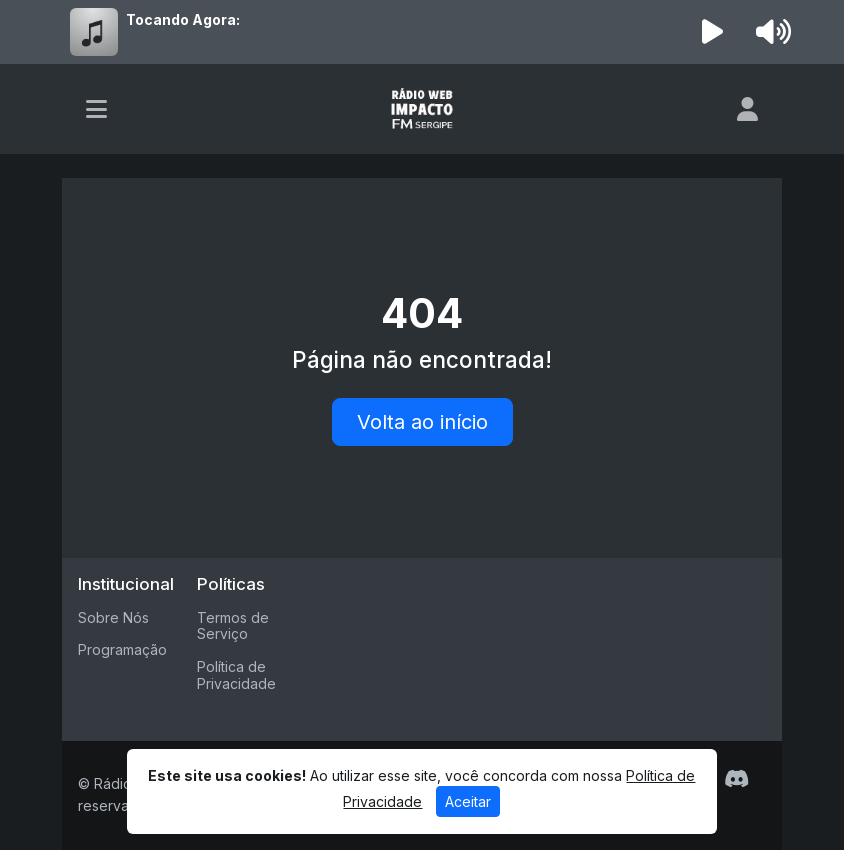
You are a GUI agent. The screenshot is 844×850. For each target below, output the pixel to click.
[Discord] (736, 779)
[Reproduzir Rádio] (713, 32)
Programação (122, 649)
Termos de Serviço (233, 626)
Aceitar (468, 801)
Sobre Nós (113, 617)
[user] (747, 109)
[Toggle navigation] (96, 109)
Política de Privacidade (236, 675)
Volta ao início (422, 422)
